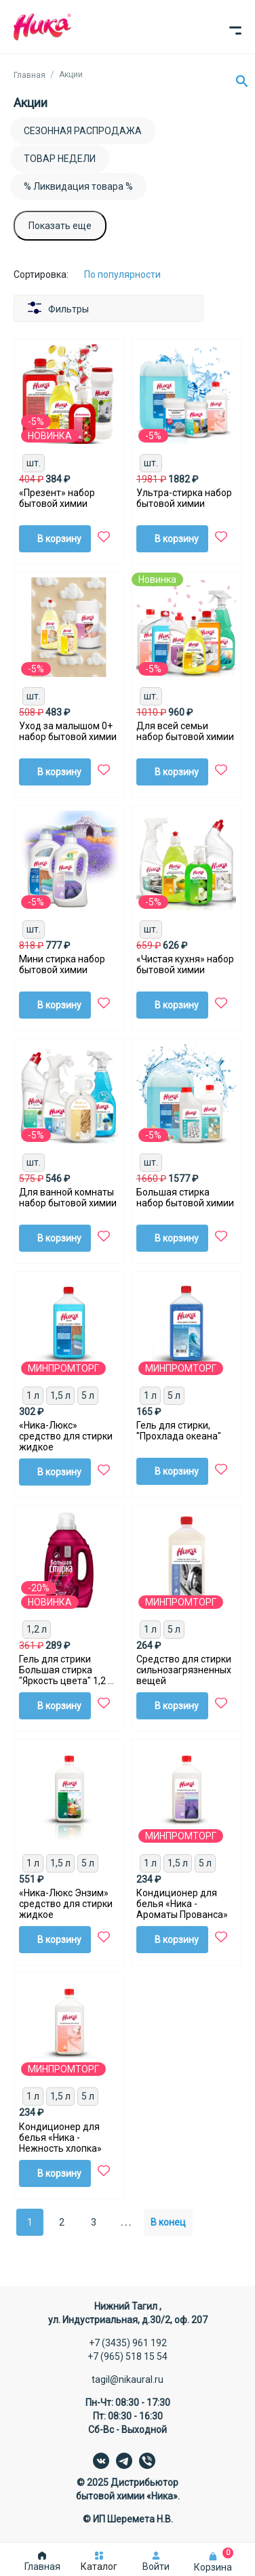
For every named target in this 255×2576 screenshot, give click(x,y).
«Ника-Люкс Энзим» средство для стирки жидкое (66, 1903)
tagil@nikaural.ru (127, 2379)
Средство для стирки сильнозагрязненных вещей (183, 1670)
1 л (32, 1395)
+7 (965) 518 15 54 (127, 2356)
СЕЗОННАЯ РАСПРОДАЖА (83, 130)
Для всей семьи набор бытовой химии (185, 731)
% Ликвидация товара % (78, 186)
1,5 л (60, 1395)
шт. (33, 462)
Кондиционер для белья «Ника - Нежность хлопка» (60, 2137)
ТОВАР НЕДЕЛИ (60, 158)
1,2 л (36, 1629)
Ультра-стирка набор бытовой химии (184, 498)
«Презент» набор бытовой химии (57, 498)
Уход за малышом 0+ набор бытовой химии (68, 731)
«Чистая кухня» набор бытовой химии (185, 964)
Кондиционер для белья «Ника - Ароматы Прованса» (182, 1903)
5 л (87, 1395)
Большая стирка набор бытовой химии (185, 1197)
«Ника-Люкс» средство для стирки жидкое (66, 1436)
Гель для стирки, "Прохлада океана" (178, 1431)
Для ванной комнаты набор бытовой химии (68, 1197)
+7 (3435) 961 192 (128, 2342)
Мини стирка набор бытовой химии (62, 964)
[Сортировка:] (133, 274)
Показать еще (60, 225)
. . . (126, 2222)
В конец (168, 2222)
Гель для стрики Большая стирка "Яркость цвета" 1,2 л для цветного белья (66, 1670)
